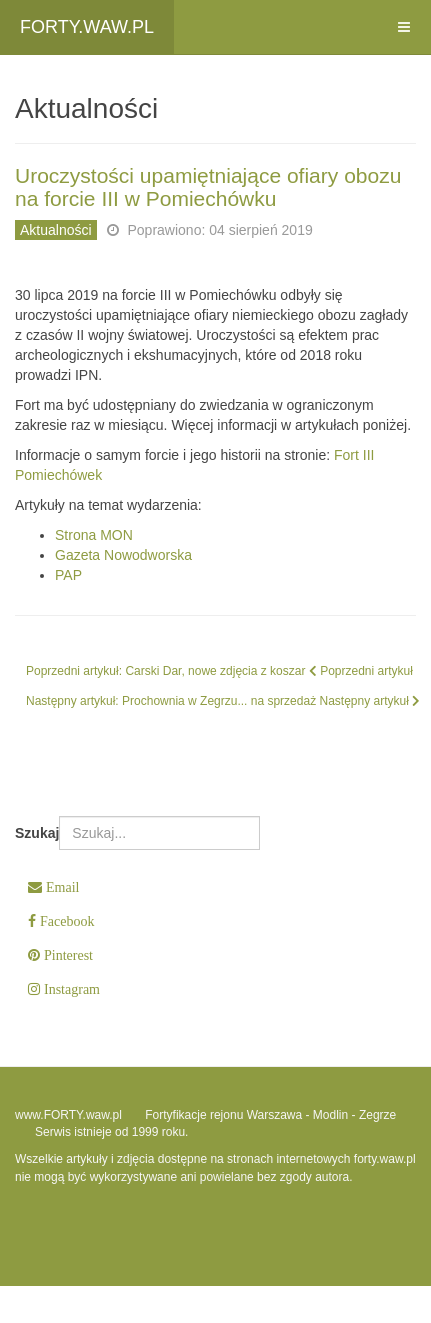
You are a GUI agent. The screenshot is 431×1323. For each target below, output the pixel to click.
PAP (68, 575)
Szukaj (37, 833)
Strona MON (94, 535)
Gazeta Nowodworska (123, 555)
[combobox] (159, 833)
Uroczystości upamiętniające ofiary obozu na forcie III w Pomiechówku (208, 187)
